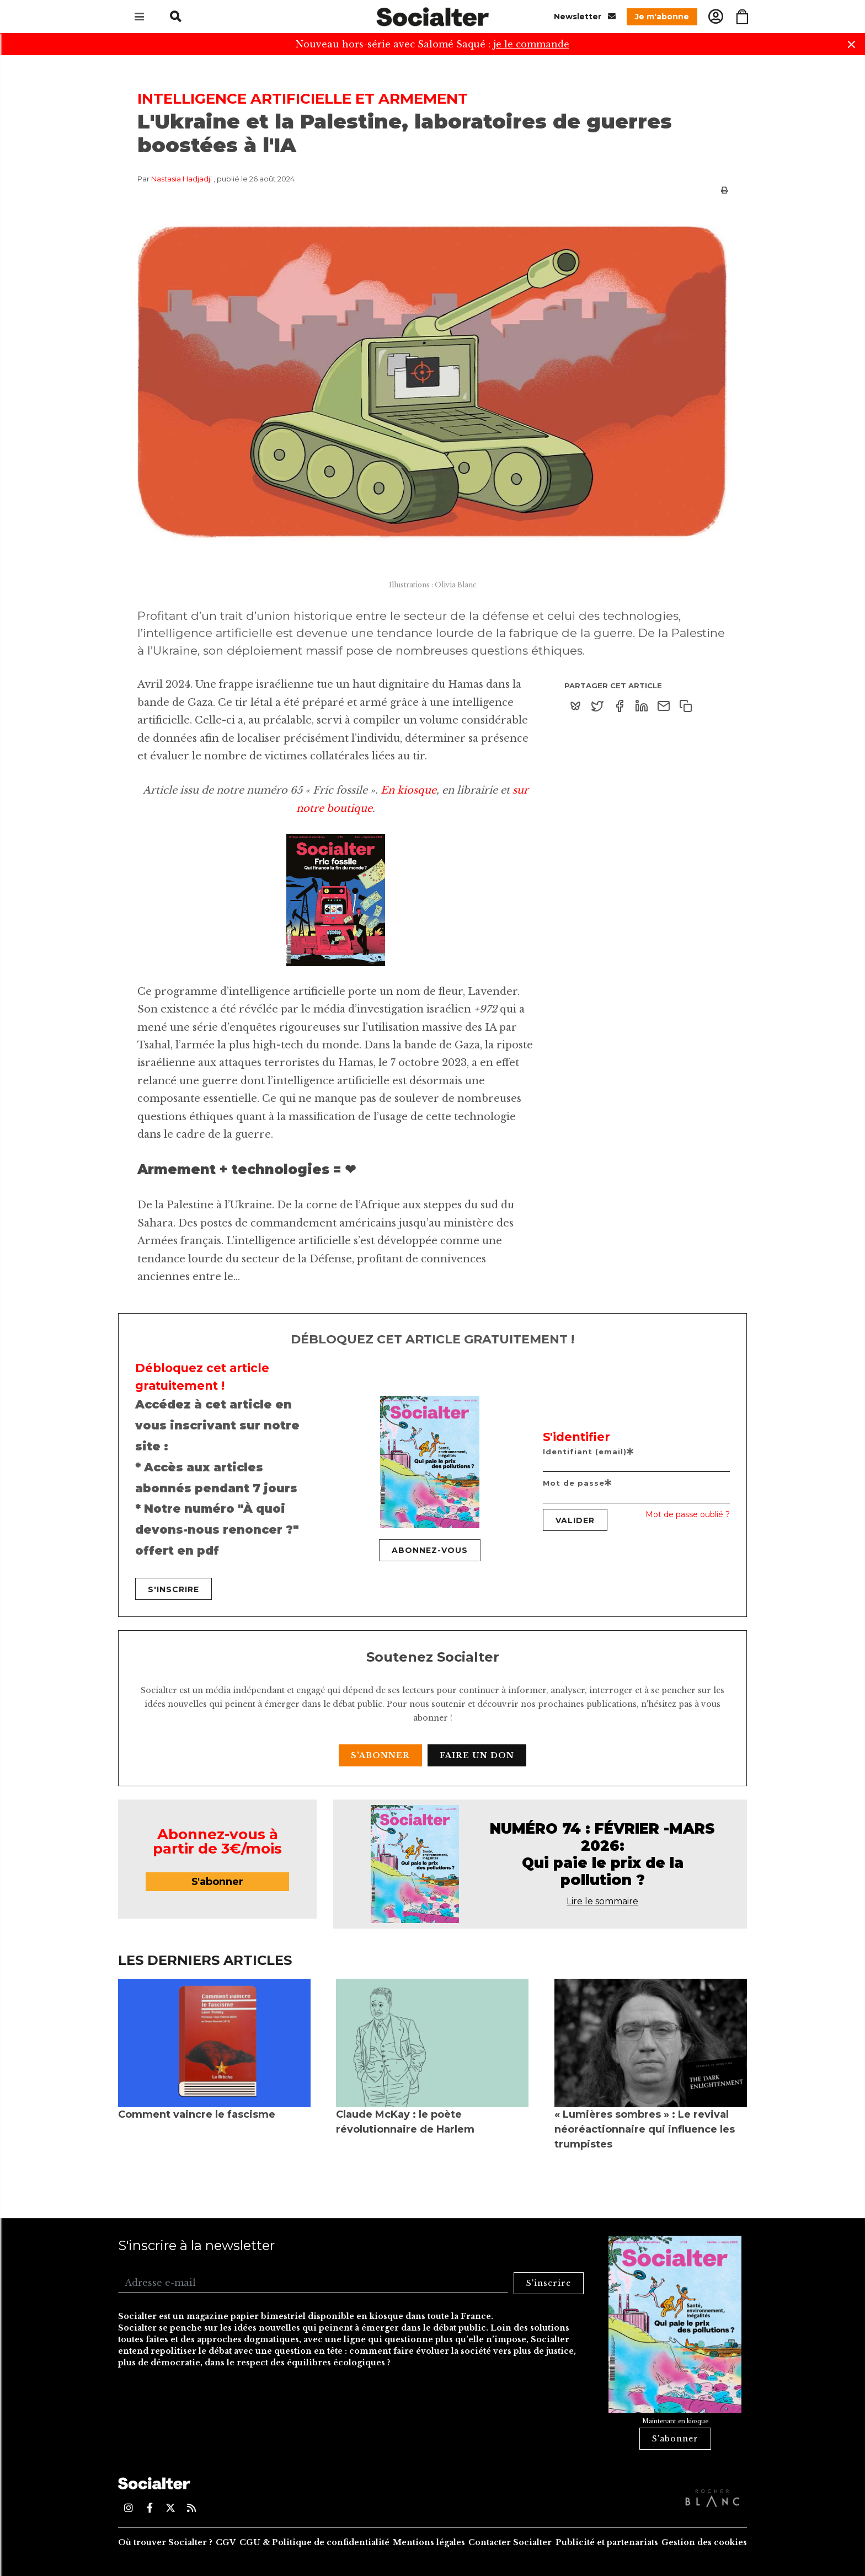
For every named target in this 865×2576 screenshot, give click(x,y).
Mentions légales (429, 2542)
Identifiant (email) (588, 1451)
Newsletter (585, 16)
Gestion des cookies (704, 2542)
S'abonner (380, 1755)
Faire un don (477, 1755)
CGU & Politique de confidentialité (314, 2542)
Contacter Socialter (510, 2542)
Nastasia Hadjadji (181, 178)
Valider (575, 1520)
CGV (226, 2542)
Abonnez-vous (430, 1550)
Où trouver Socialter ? (165, 2542)
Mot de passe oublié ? (687, 1514)
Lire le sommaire (602, 1901)
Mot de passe (577, 1482)
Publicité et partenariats (607, 2542)
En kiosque (408, 790)
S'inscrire (173, 1589)
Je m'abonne (662, 17)
